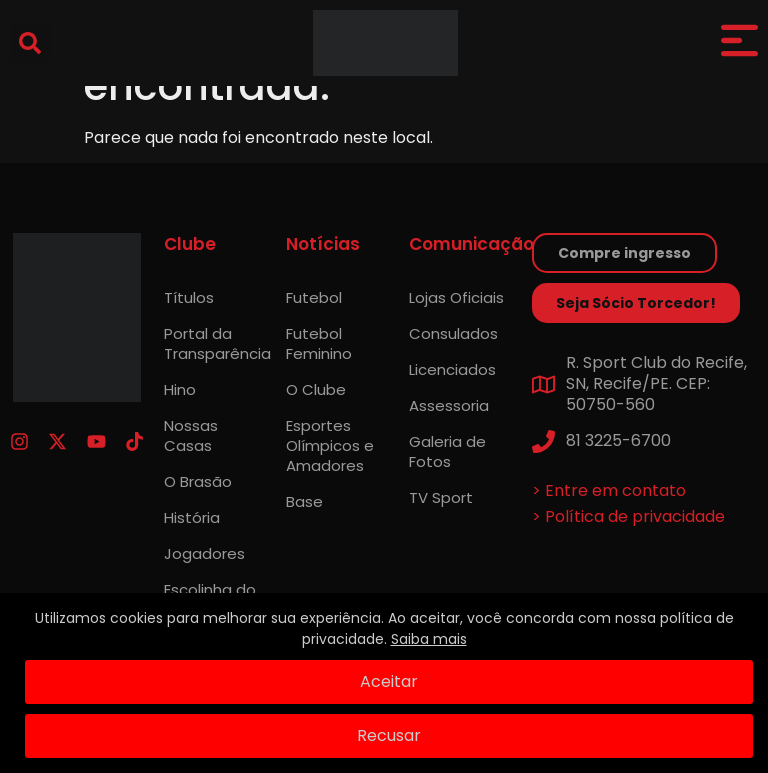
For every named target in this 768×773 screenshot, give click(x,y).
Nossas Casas (191, 435)
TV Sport (441, 497)
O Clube (316, 389)
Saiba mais (429, 639)
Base (304, 501)
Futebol (314, 297)
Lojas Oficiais (456, 297)
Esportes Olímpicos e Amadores (330, 445)
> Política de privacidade (628, 516)
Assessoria (449, 405)
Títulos (189, 297)
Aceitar (389, 681)
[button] (30, 43)
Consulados (453, 333)
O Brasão (198, 481)
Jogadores (204, 553)
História (192, 517)
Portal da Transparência (215, 343)
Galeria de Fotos (447, 451)
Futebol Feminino (319, 343)
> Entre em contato (609, 490)
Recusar (389, 735)
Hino (180, 389)
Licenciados (452, 369)
